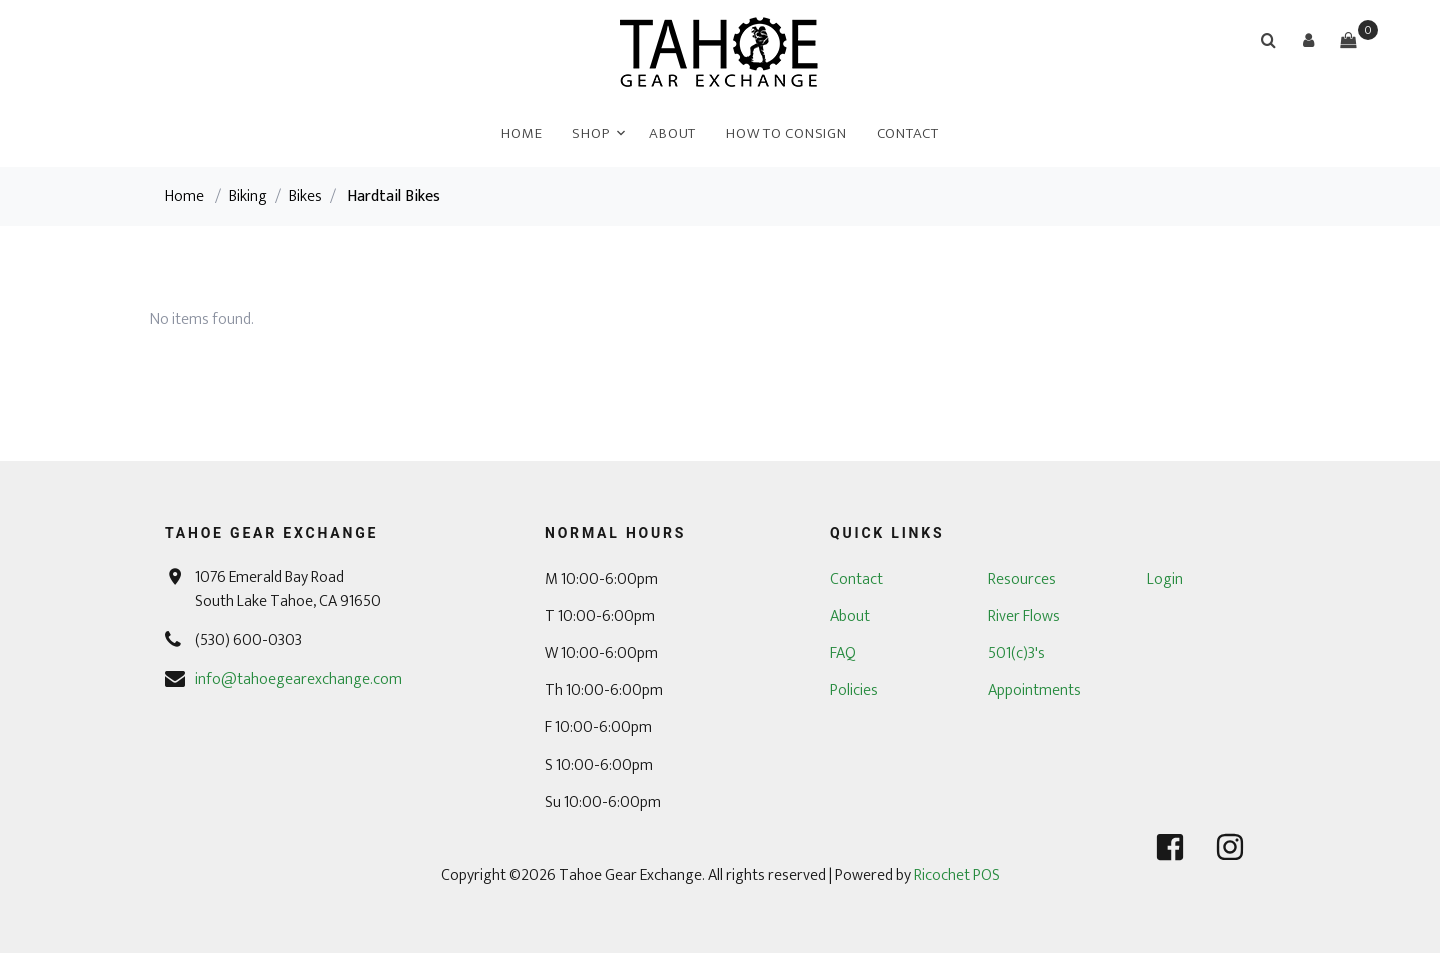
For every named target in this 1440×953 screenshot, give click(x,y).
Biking (248, 196)
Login (1165, 579)
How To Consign (786, 133)
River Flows (1024, 616)
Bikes (305, 196)
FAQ (843, 653)
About (672, 133)
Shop (590, 133)
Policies (854, 690)
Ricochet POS (957, 875)
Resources (1022, 579)
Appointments (1034, 690)
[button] (1308, 40)
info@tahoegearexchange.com (298, 679)
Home (521, 133)
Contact (908, 133)
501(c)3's (1016, 653)
